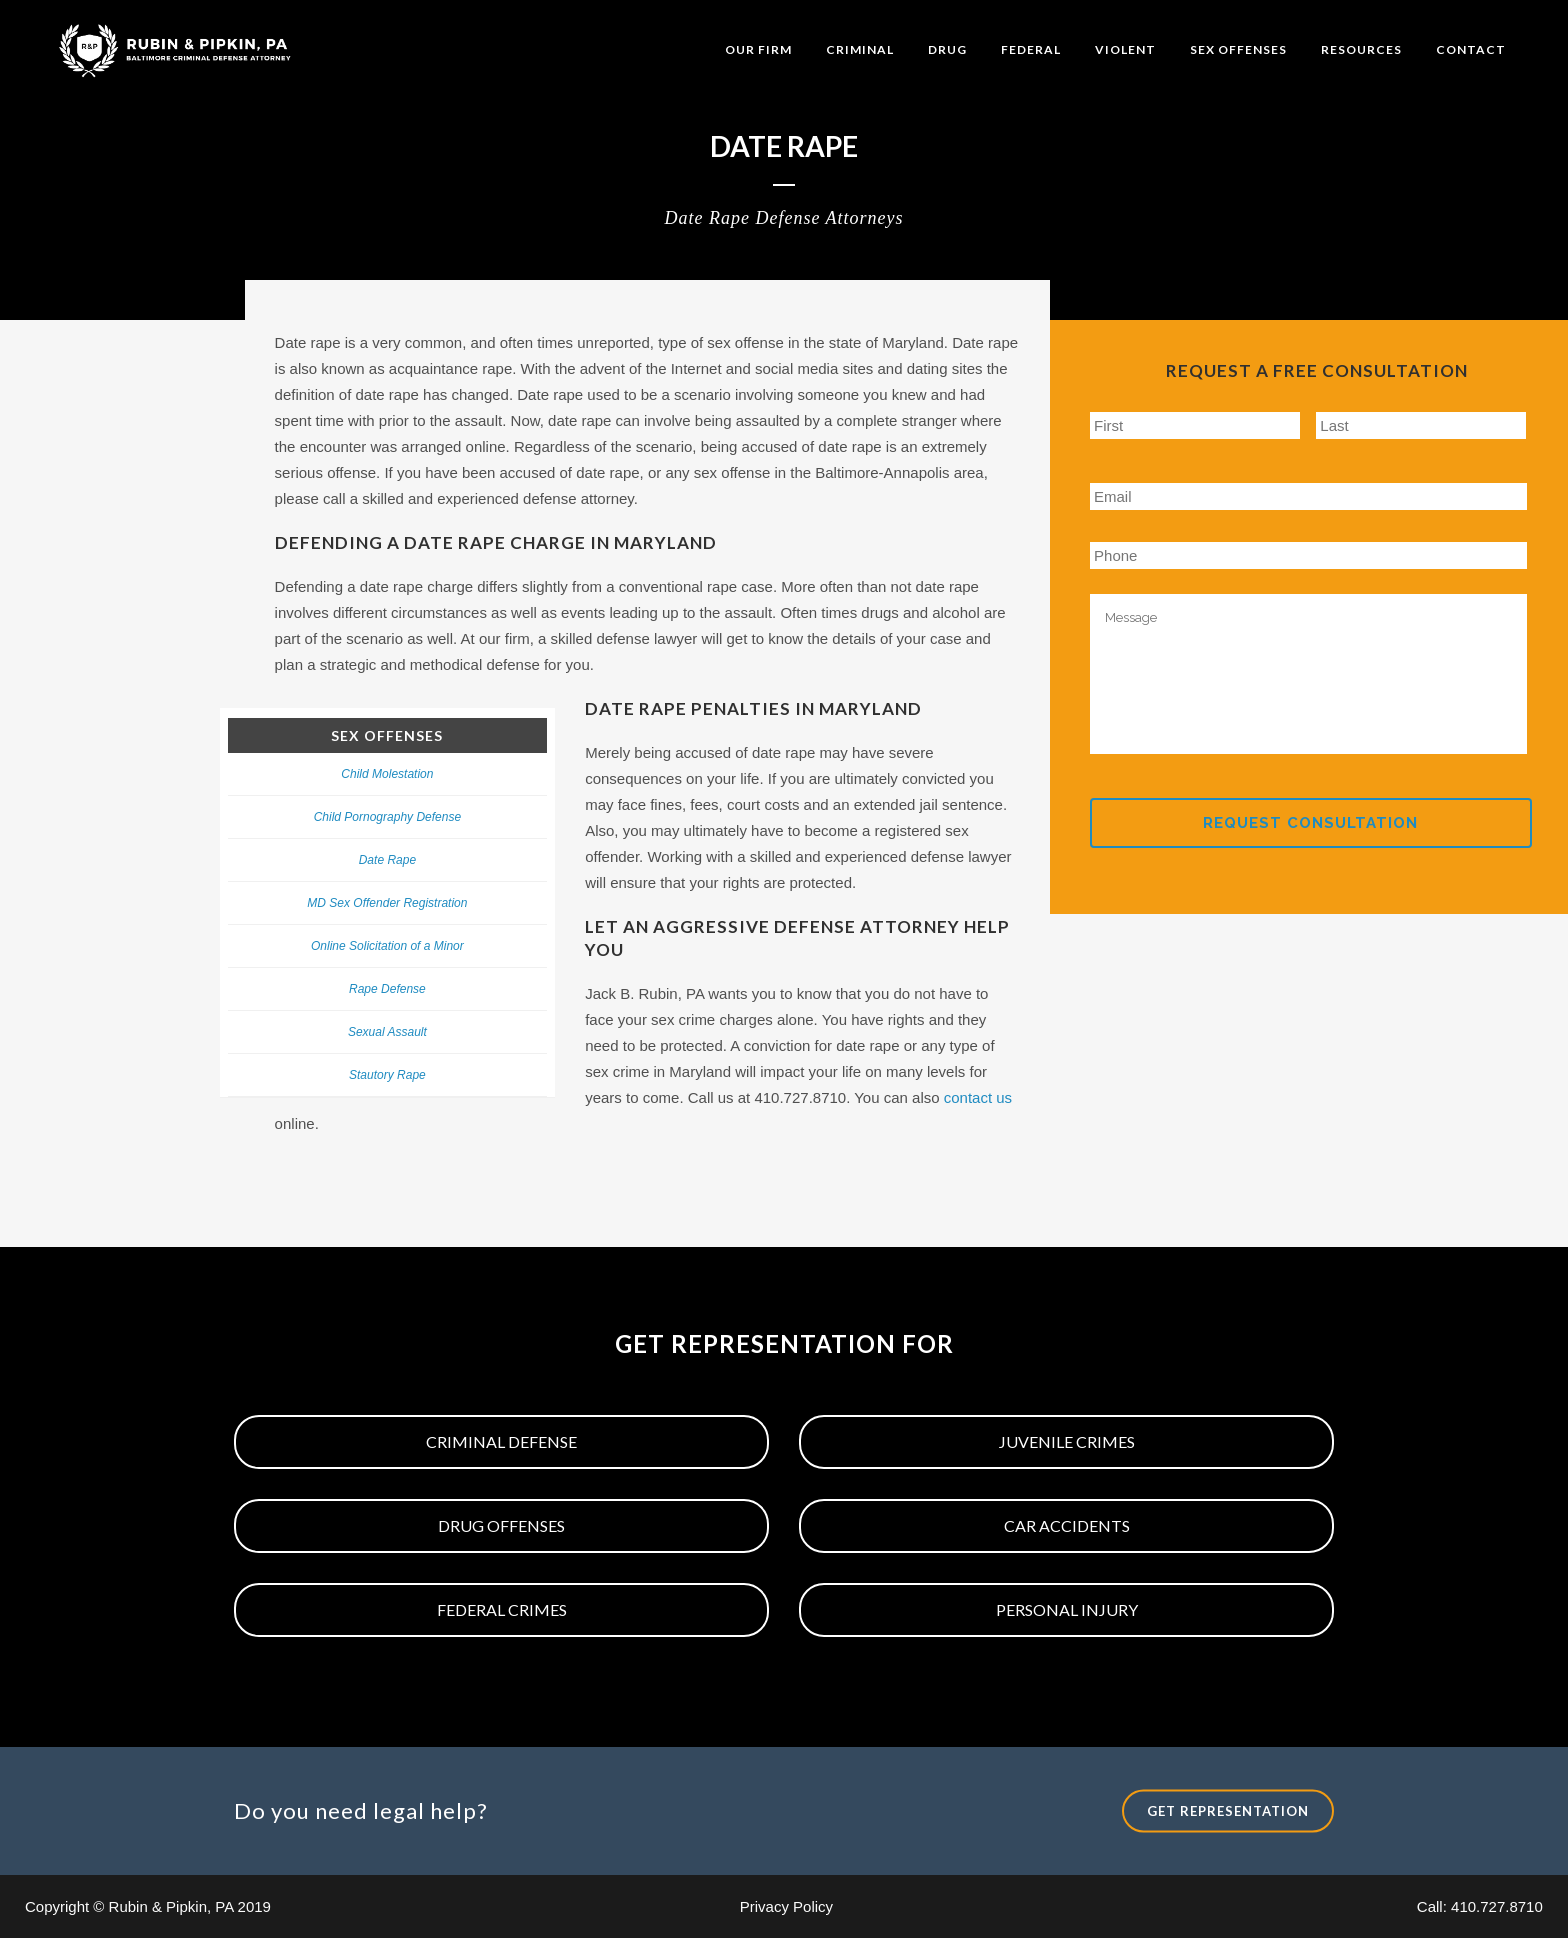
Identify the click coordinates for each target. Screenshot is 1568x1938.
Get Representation (1228, 1810)
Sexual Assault (387, 1032)
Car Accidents (1067, 1525)
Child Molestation (387, 774)
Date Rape (387, 860)
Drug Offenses (501, 1525)
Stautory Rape (387, 1075)
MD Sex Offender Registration (387, 903)
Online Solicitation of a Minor (387, 946)
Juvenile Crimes (1067, 1441)
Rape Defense (387, 989)
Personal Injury (1067, 1609)
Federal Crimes (502, 1609)
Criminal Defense (501, 1441)
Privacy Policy (786, 1906)
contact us (978, 1097)
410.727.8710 (1497, 1906)
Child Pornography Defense (387, 817)
